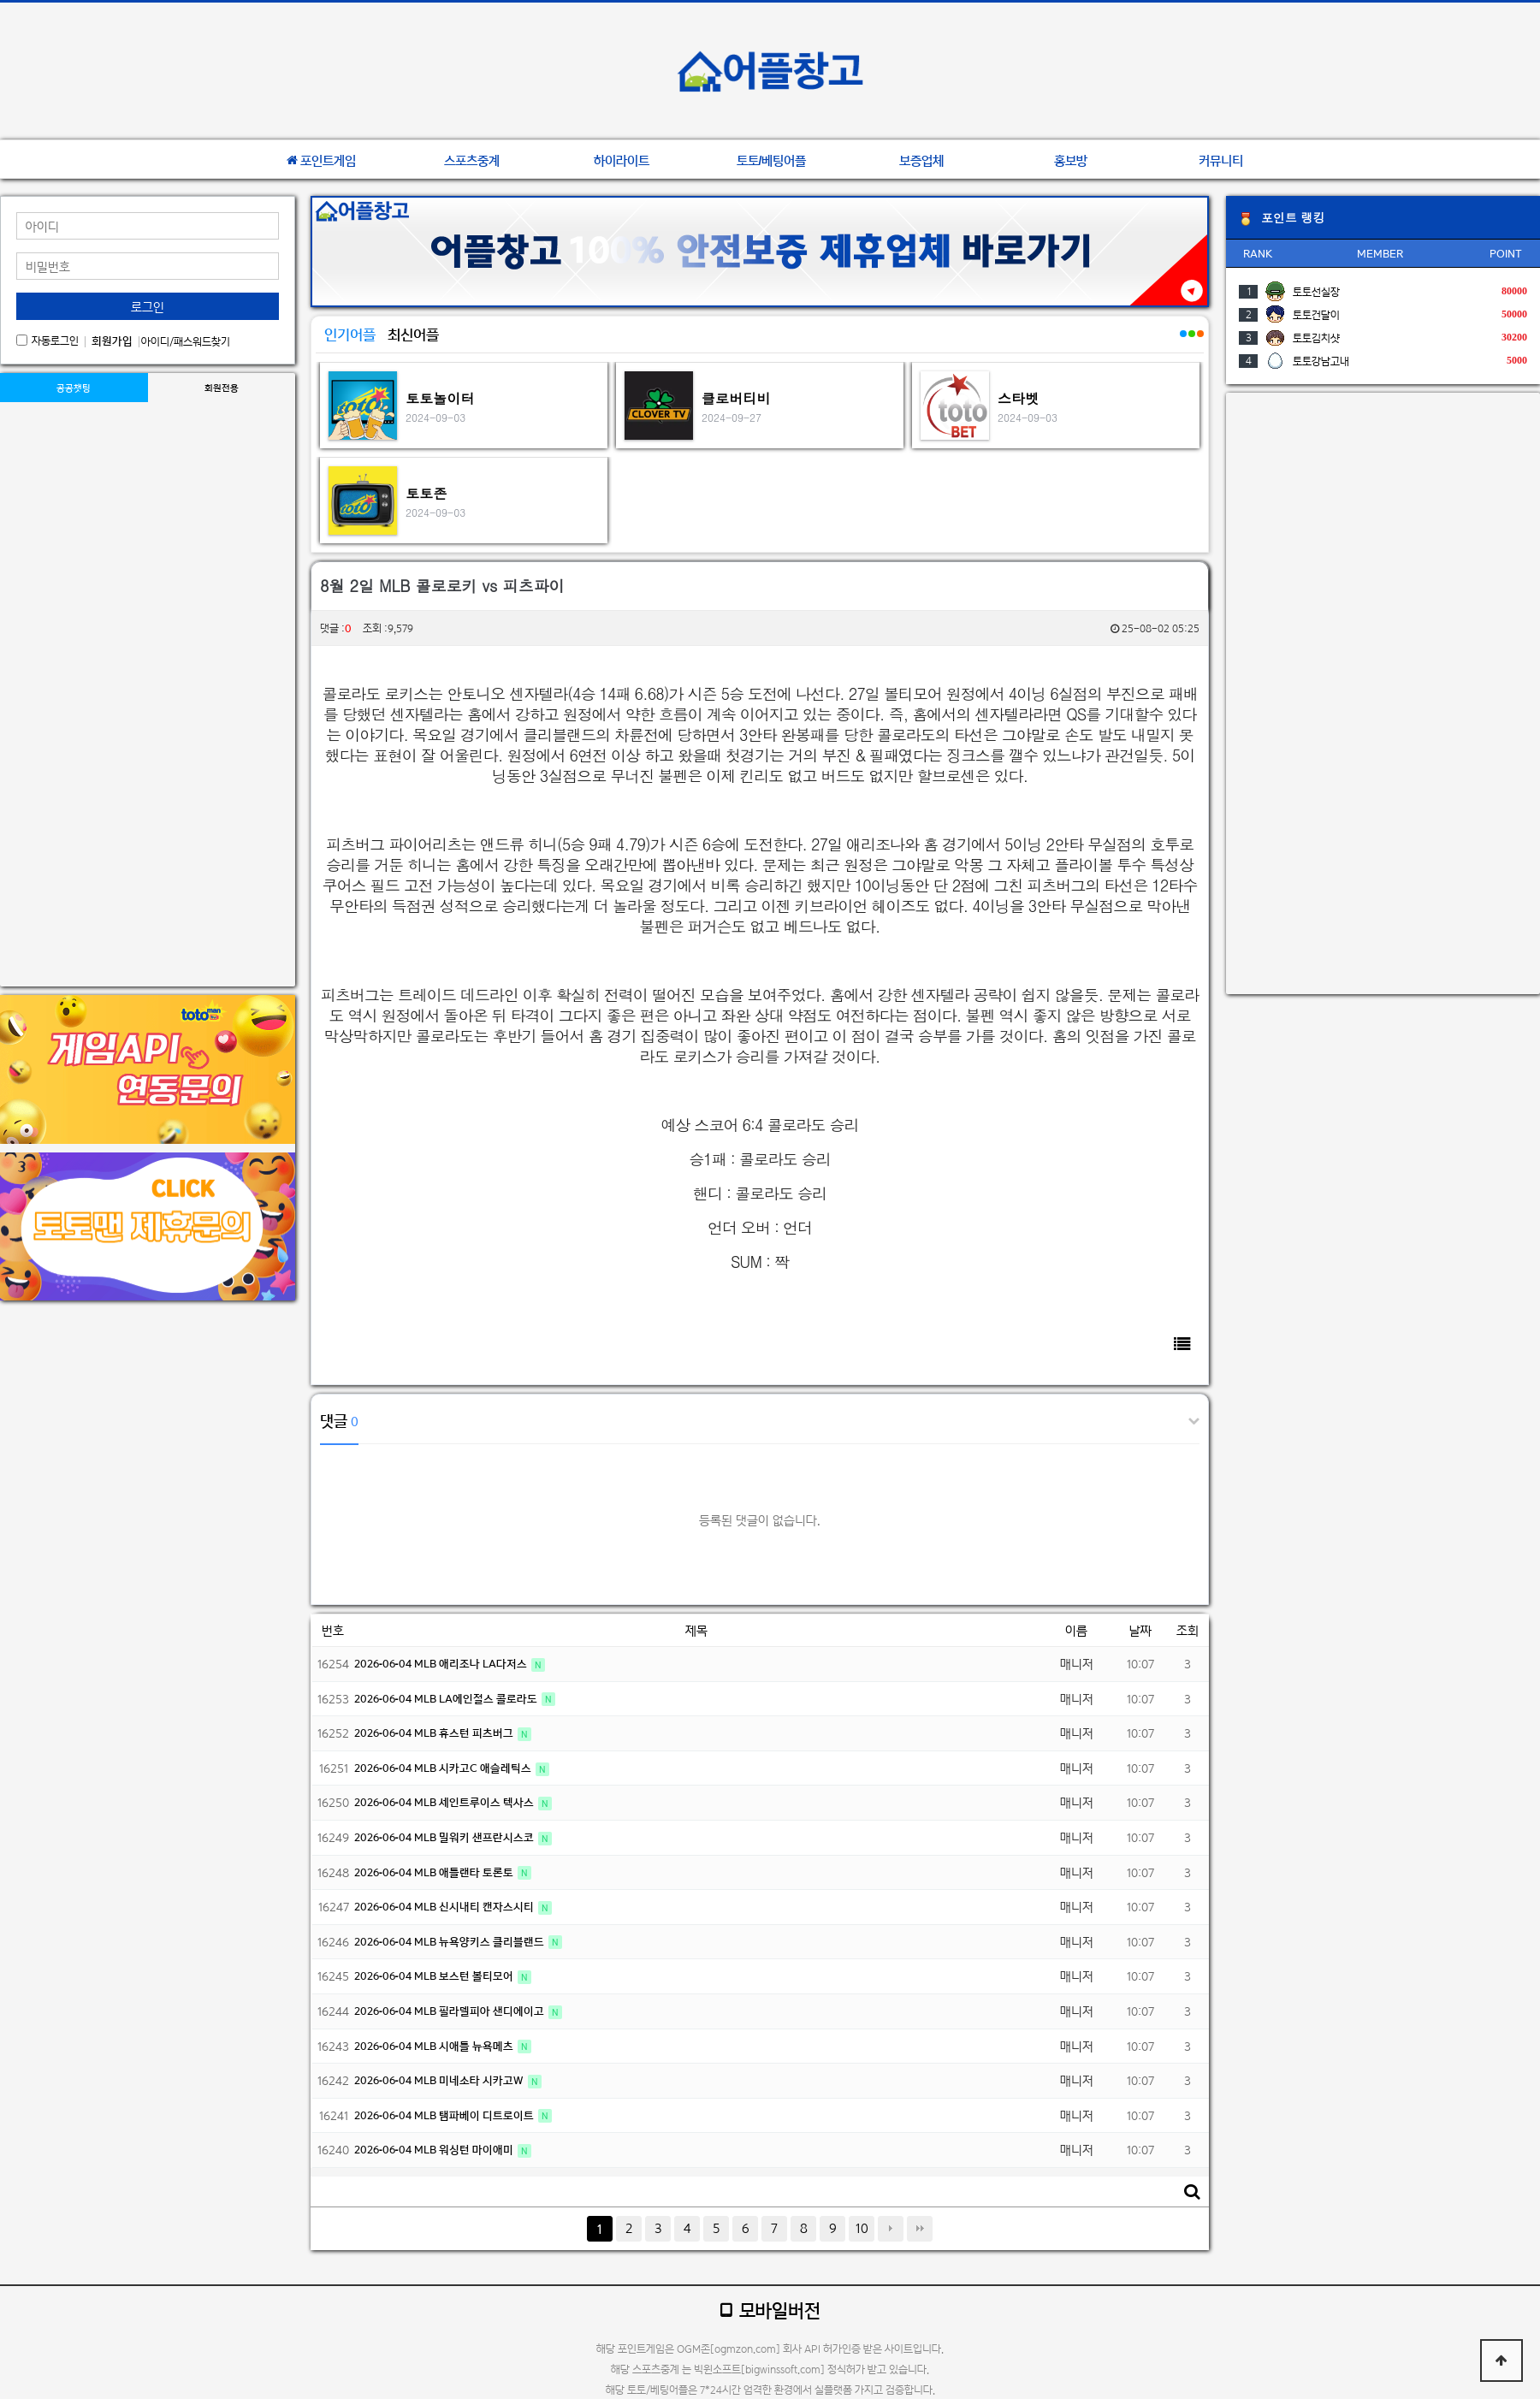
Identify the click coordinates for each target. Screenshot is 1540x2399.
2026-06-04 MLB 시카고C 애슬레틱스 (444, 1768)
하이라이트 (621, 161)
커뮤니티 (1221, 161)
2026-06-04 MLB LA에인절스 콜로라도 (447, 1698)
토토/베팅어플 (772, 161)
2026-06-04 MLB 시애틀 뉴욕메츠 (435, 2046)
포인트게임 (321, 161)
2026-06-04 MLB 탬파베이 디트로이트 (445, 2115)
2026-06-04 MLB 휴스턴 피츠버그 (435, 1733)
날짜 (1140, 1630)
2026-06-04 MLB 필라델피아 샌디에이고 (450, 2011)
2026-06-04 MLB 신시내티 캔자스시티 (445, 1906)
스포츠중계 (472, 161)
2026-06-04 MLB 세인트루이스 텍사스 (445, 1802)
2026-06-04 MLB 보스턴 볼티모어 (435, 1976)
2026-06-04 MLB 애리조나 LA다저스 (442, 1663)
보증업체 (921, 161)
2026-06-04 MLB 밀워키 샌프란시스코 (445, 1837)
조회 (1187, 1630)
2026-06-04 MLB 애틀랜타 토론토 (435, 1872)
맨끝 (920, 2229)
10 (862, 2228)
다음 (890, 2229)
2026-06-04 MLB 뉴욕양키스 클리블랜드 (450, 1941)
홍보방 (1070, 161)
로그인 (147, 306)
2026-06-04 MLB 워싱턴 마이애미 (435, 2149)
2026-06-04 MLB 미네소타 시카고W (440, 2080)
